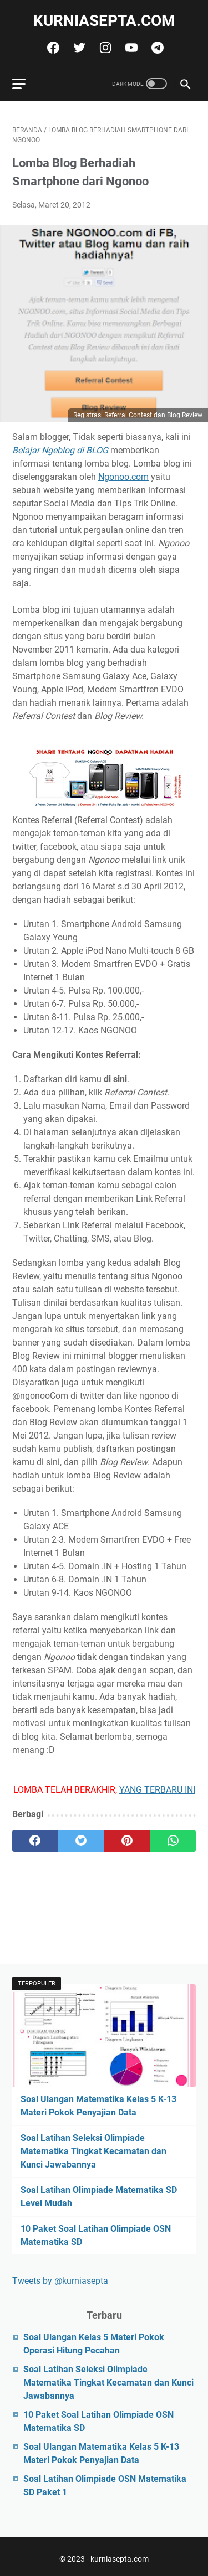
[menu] (25, 83)
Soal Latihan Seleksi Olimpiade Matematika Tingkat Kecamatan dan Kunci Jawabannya (93, 2151)
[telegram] (156, 47)
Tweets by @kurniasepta (60, 2280)
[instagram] (104, 47)
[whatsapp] (173, 1841)
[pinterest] (127, 1841)
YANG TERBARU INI (157, 1789)
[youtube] (130, 47)
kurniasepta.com (104, 21)
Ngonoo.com (123, 477)
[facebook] (52, 47)
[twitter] (78, 47)
